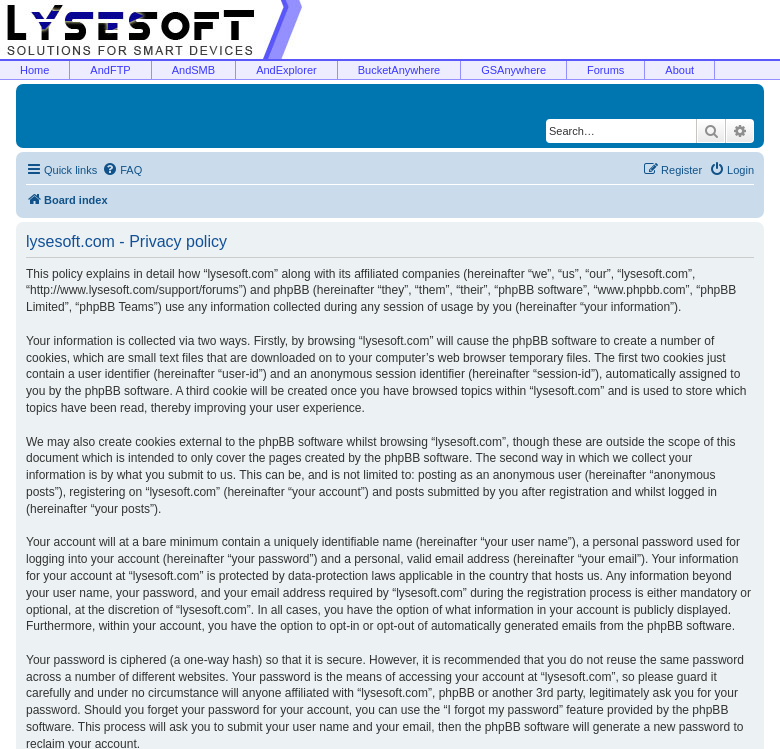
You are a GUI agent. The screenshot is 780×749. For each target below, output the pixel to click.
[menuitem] (122, 170)
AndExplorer (286, 70)
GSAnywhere (513, 70)
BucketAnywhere (399, 70)
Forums (605, 70)
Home (34, 70)
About (679, 70)
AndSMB (193, 70)
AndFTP (110, 70)
